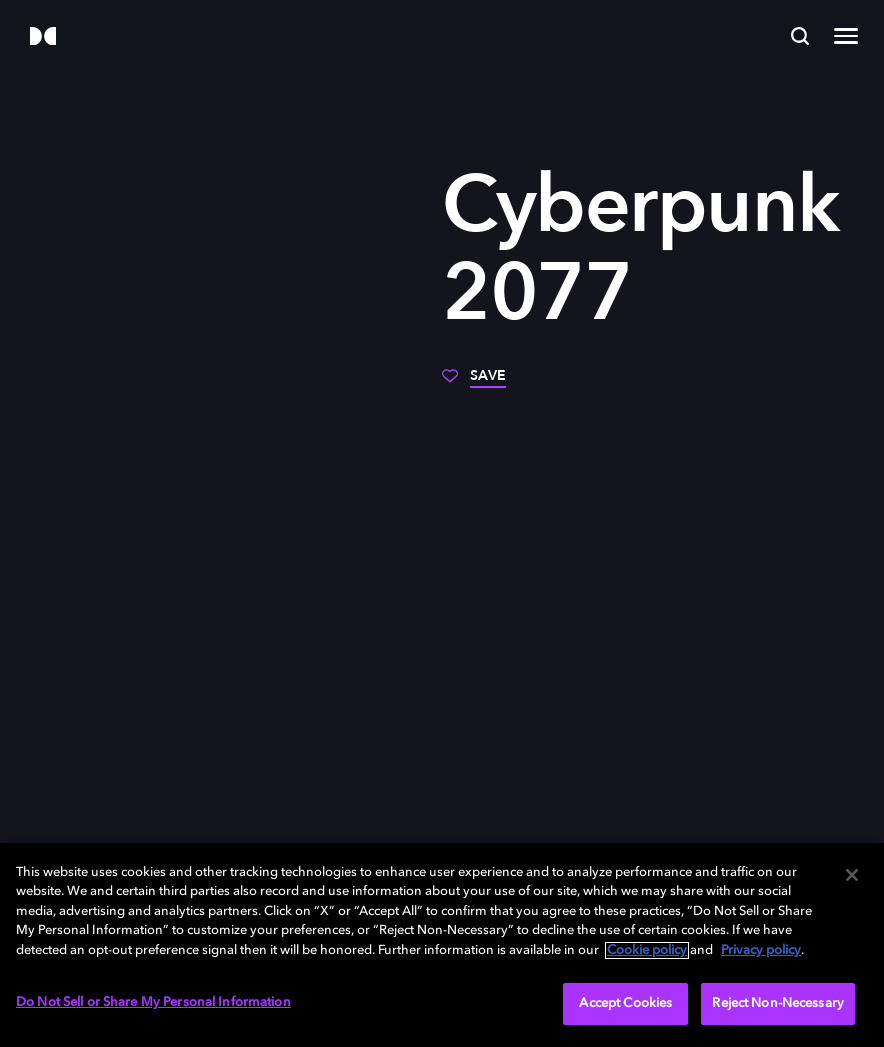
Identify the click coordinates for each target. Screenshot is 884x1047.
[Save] (474, 383)
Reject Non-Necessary (778, 1003)
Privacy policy (761, 950)
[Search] (800, 36)
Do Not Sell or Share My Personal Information (153, 1002)
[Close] (852, 875)
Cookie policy (647, 950)
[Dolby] (43, 37)
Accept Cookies (625, 1003)
